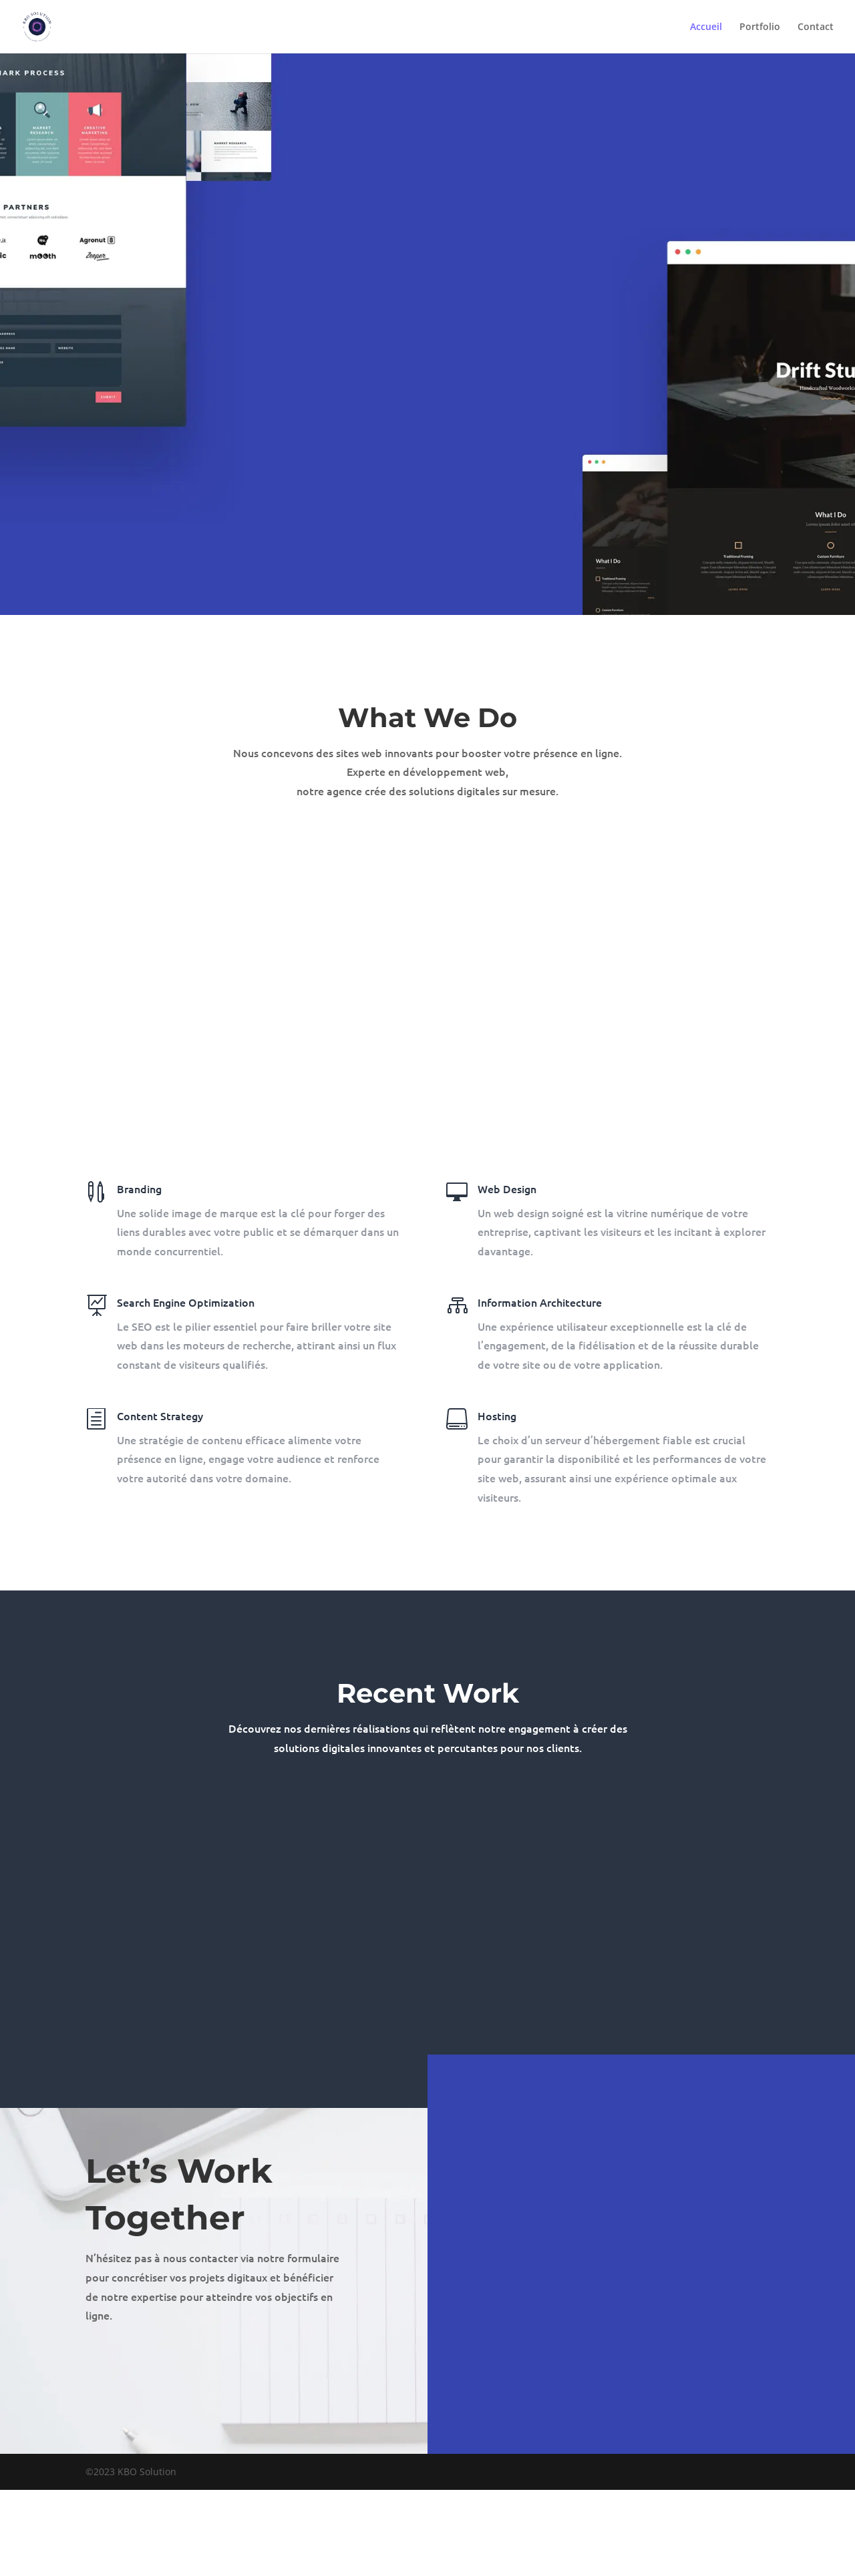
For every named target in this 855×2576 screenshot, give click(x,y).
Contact (816, 27)
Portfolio (759, 27)
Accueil (706, 27)
